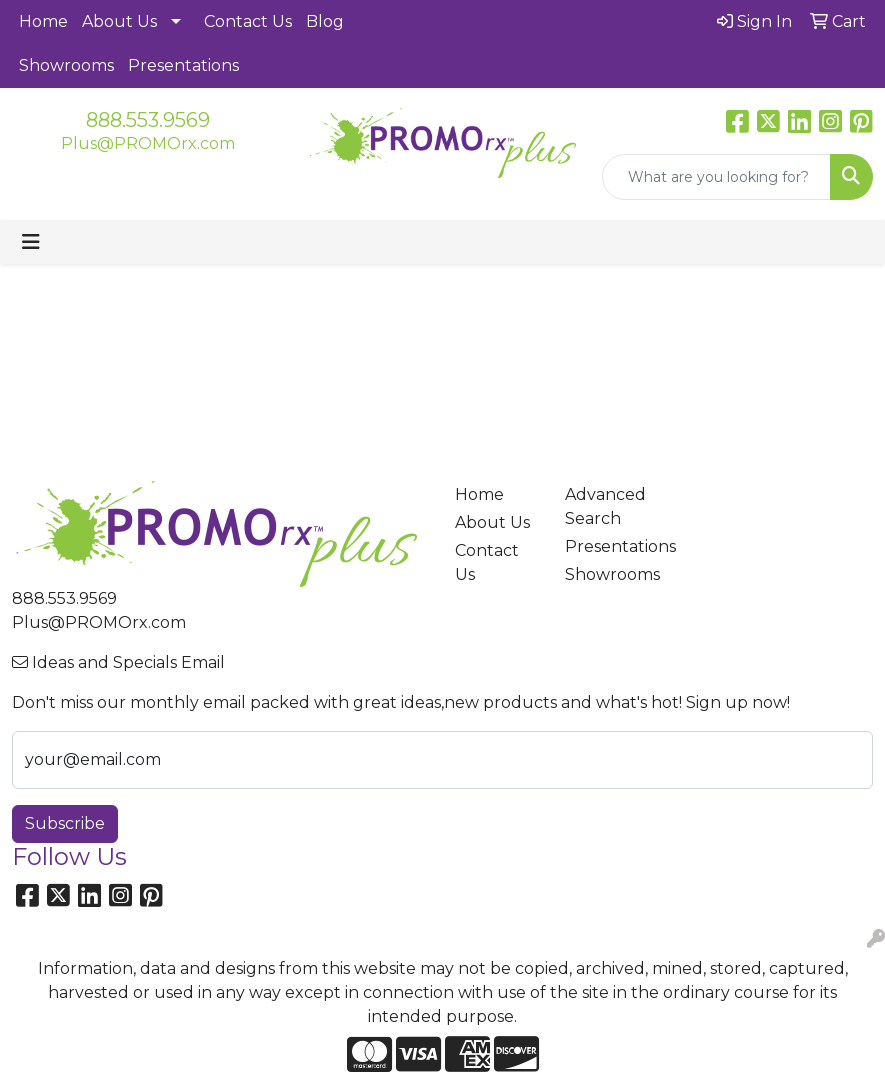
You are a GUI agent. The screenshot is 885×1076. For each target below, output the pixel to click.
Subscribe (65, 823)
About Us (119, 21)
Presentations (183, 65)
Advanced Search (605, 506)
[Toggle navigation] (31, 242)
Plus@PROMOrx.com (148, 143)
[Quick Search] (716, 177)
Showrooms (66, 65)
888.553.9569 (148, 120)
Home (43, 21)
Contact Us (248, 21)
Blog (325, 21)
